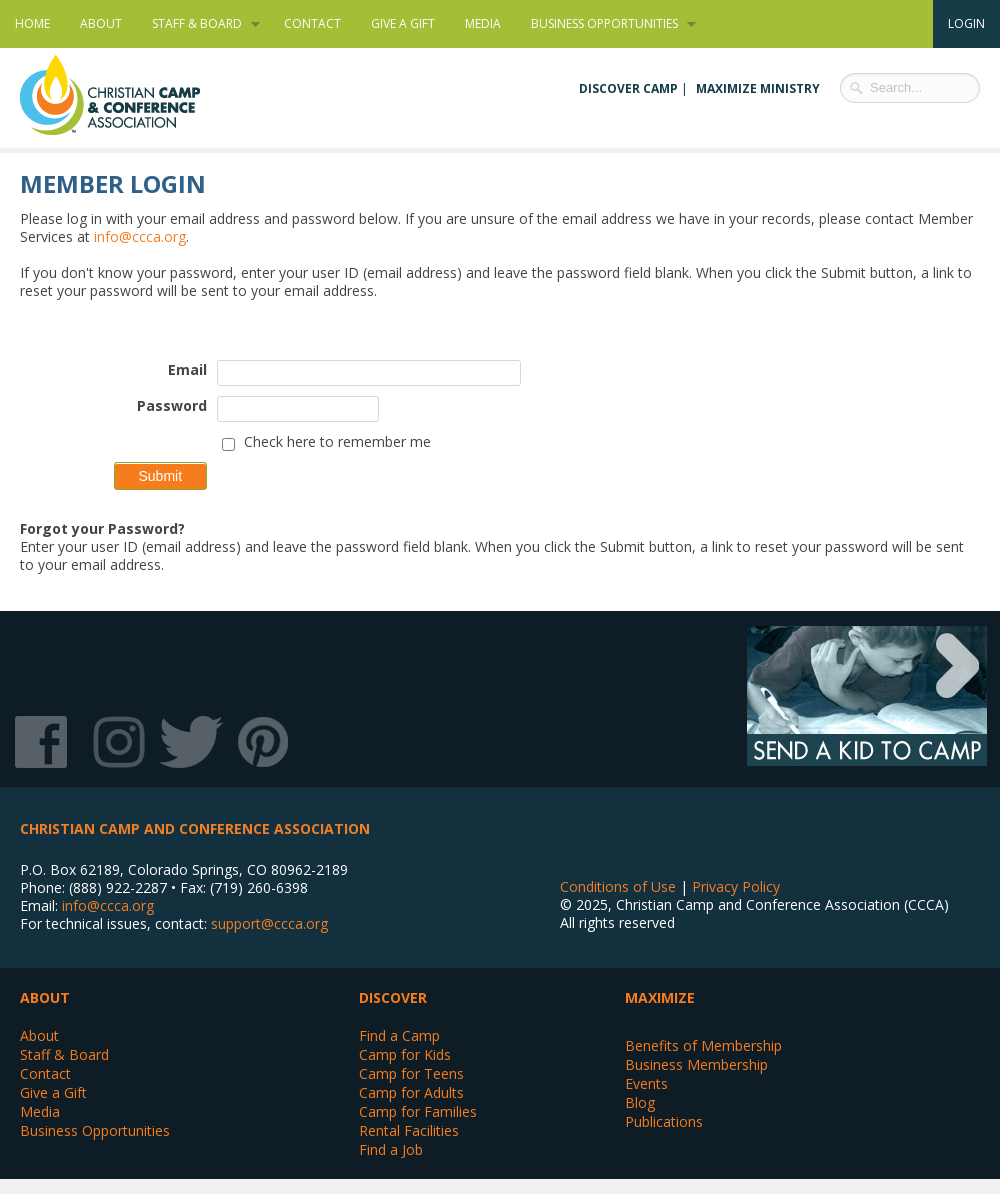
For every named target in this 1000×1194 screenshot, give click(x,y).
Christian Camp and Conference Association (130, 95)
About (101, 23)
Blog (640, 1102)
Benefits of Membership (703, 1045)
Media (483, 23)
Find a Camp (399, 1035)
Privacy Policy (736, 886)
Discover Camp (628, 88)
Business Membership (696, 1064)
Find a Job (391, 1149)
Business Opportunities (606, 24)
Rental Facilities (409, 1130)
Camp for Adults (411, 1092)
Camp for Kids (405, 1054)
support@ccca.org (269, 923)
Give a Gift (403, 23)
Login (966, 23)
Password (172, 405)
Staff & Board (198, 24)
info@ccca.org (140, 236)
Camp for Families (418, 1111)
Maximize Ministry (758, 88)
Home (32, 23)
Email (187, 369)
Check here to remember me (337, 441)
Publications (664, 1121)
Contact (312, 23)
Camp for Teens (411, 1073)
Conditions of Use (618, 886)
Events (646, 1083)
